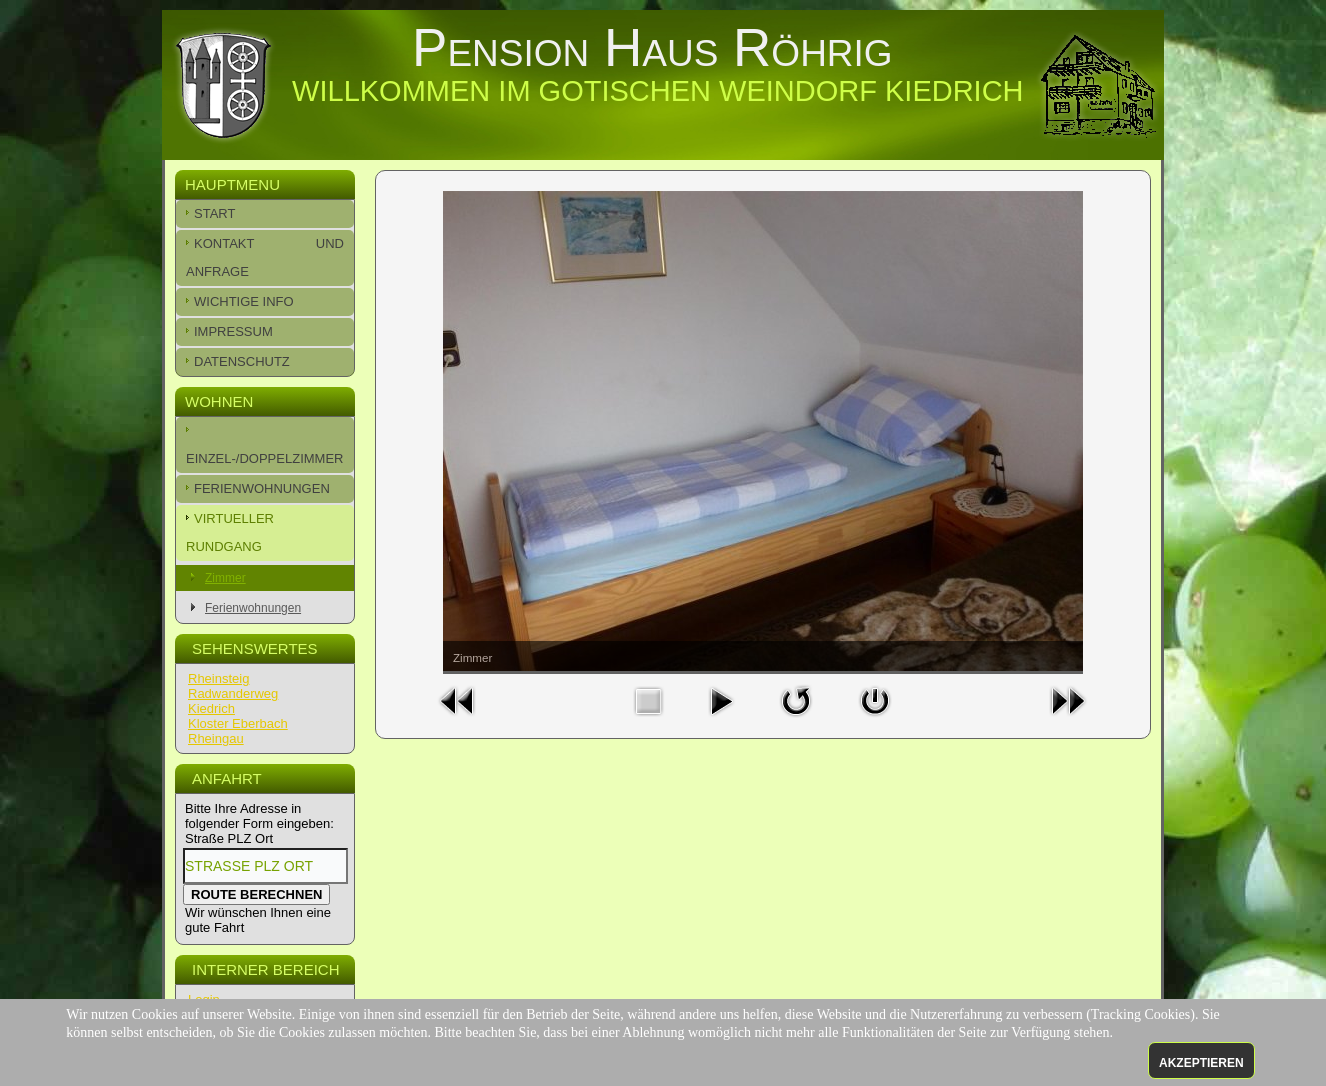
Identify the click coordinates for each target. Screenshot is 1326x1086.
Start (214, 213)
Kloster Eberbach (238, 723)
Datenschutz (242, 361)
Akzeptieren (1201, 1063)
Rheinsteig (218, 678)
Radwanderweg (233, 693)
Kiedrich (211, 708)
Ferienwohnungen (262, 488)
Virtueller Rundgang (230, 532)
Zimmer (225, 578)
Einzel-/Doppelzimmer (264, 458)
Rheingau (216, 738)
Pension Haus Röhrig (652, 47)
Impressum (233, 331)
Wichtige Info (244, 301)
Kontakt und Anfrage (265, 257)
